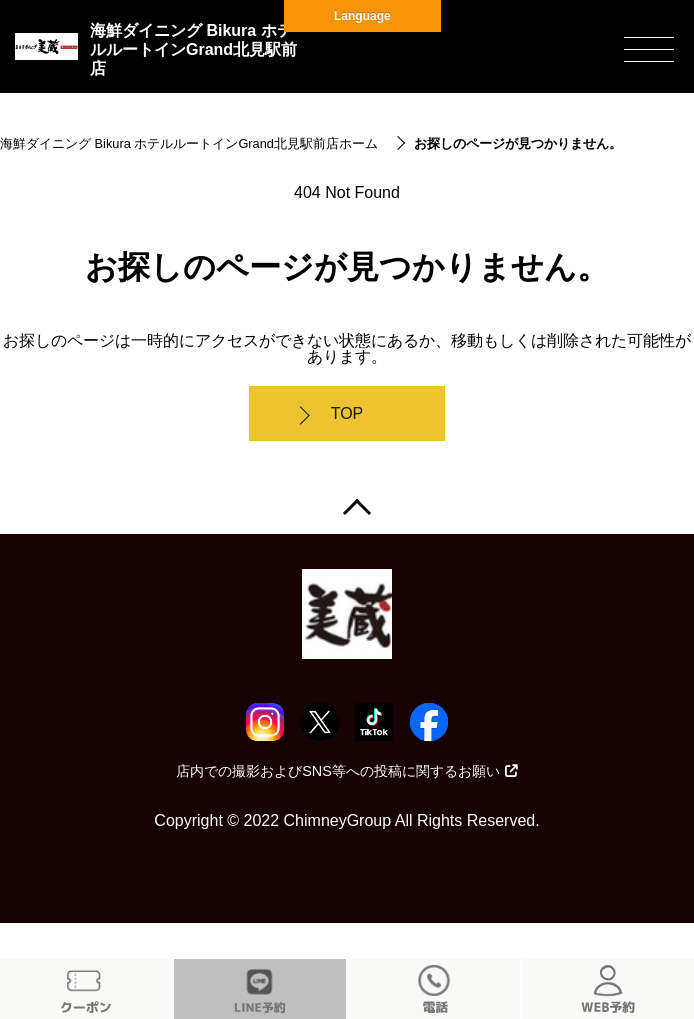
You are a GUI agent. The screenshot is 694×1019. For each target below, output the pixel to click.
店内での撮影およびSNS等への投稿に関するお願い (347, 771)
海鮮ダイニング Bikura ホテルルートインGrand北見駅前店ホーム (189, 143)
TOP (347, 413)
